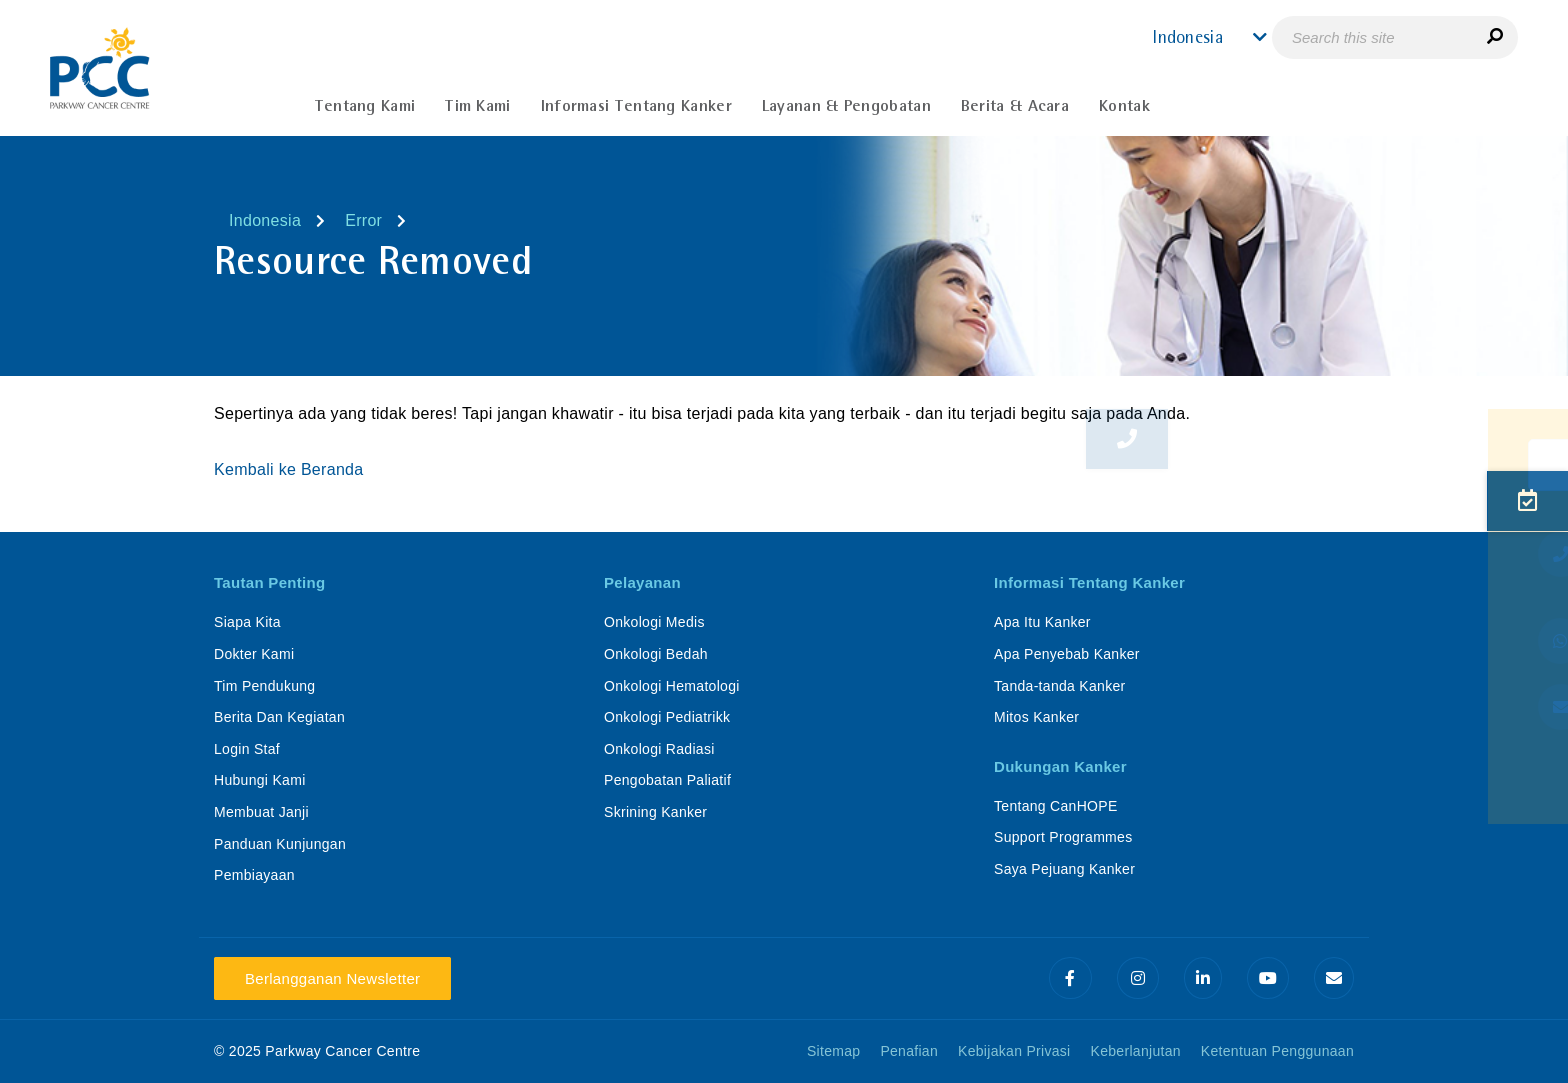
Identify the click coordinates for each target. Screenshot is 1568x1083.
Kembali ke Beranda (291, 469)
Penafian (909, 1051)
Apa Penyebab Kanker (1067, 654)
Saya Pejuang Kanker (1064, 869)
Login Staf (247, 749)
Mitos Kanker (1036, 717)
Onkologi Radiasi (659, 749)
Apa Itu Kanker (1042, 622)
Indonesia (265, 220)
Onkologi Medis (654, 622)
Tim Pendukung (264, 686)
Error (363, 220)
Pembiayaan (254, 875)
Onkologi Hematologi (672, 686)
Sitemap (833, 1051)
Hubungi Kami (260, 780)
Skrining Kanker (655, 812)
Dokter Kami (254, 654)
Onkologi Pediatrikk (667, 717)
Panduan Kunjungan (280, 844)
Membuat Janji (261, 812)
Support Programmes (1063, 837)
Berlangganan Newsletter (332, 978)
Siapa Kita (247, 622)
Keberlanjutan (1136, 1051)
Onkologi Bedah (656, 654)
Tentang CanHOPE (1056, 806)
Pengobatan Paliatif (667, 780)
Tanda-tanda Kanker (1060, 686)
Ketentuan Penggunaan (1277, 1051)
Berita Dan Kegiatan (279, 717)
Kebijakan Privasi (1014, 1051)
